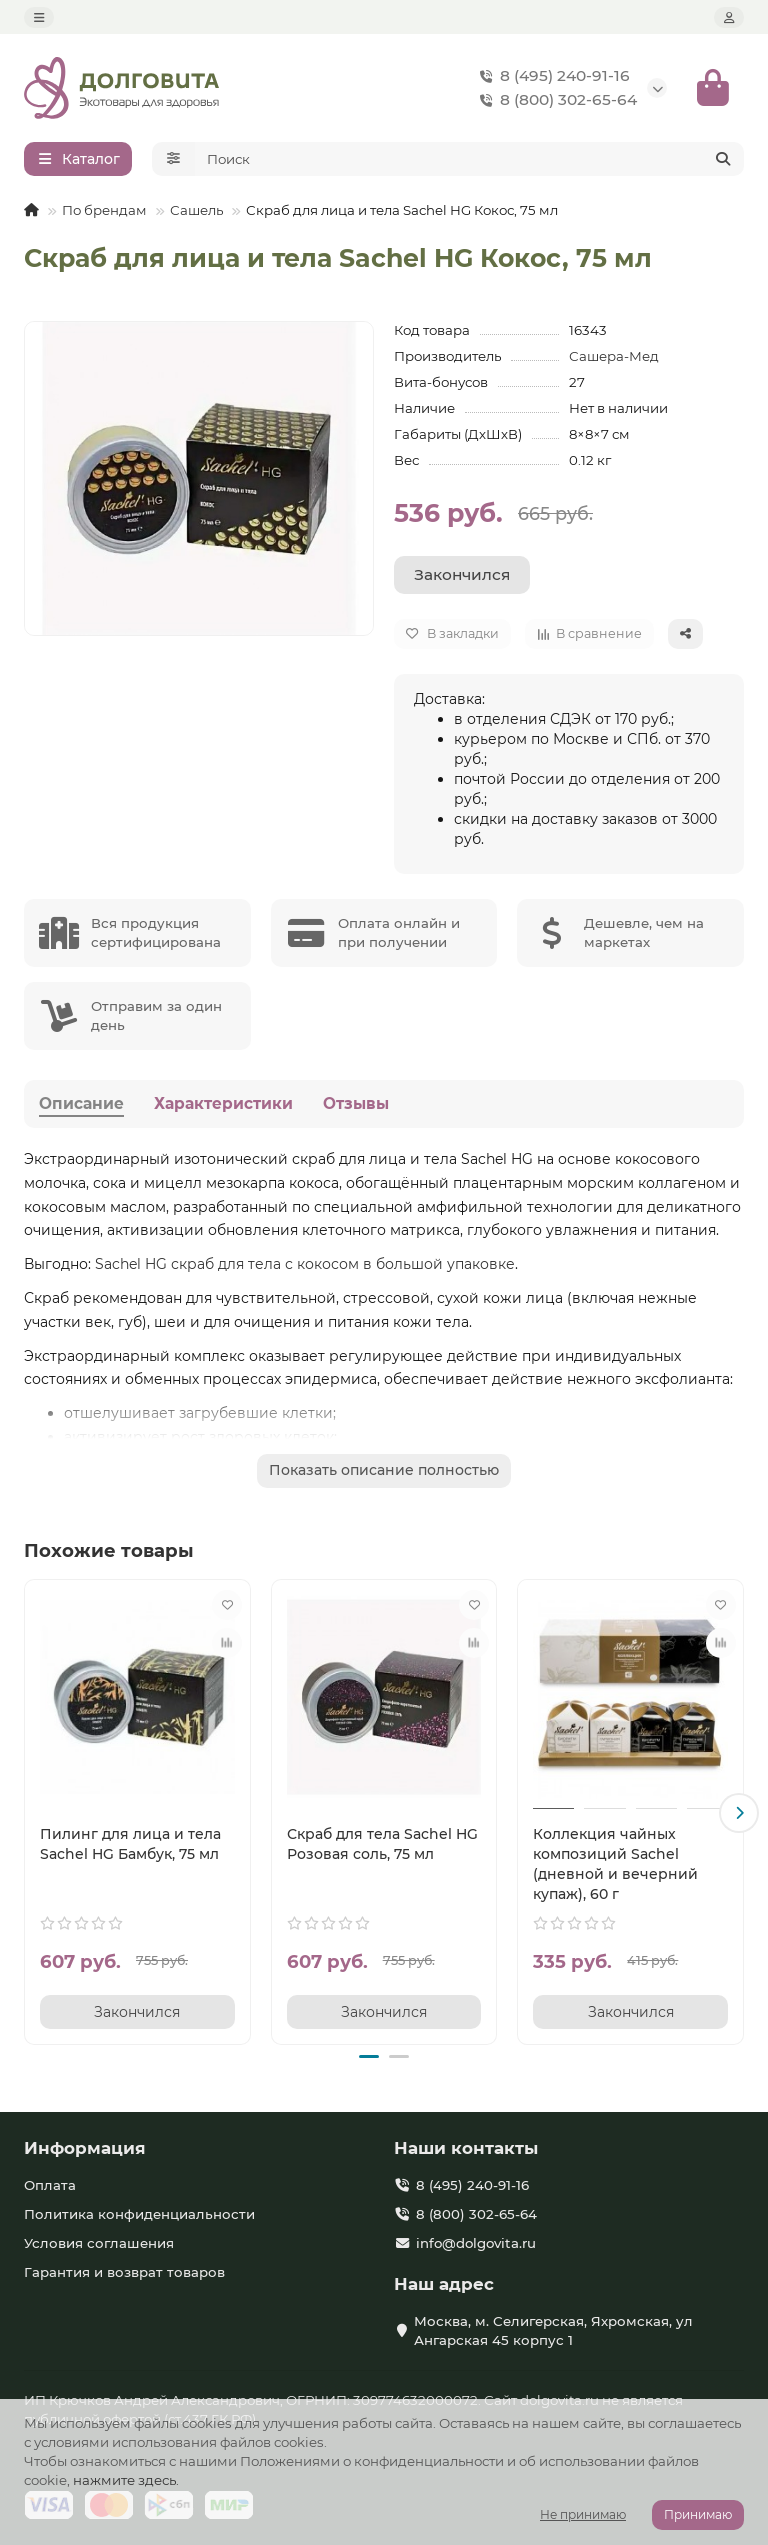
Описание (81, 1106)
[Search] (470, 163)
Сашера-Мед (614, 360)
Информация (85, 2148)
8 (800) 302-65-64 (554, 102)
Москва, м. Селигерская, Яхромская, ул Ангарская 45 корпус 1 (553, 2330)
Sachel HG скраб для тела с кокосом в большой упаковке (305, 1268)
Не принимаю (583, 2514)
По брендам (104, 214)
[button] (739, 1815)
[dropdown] (39, 17)
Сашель (196, 214)
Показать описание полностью (384, 1474)
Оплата (50, 2185)
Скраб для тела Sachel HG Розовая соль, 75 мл (382, 1847)
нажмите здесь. (126, 2480)
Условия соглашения (99, 2243)
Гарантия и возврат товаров (124, 2272)
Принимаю (698, 2514)
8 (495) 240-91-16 (551, 78)
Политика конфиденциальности (139, 2214)
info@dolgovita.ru (476, 2243)
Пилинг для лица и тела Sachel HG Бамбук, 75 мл (130, 1847)
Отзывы (356, 1106)
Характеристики (223, 1106)
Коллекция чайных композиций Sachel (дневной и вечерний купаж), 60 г (615, 1867)
